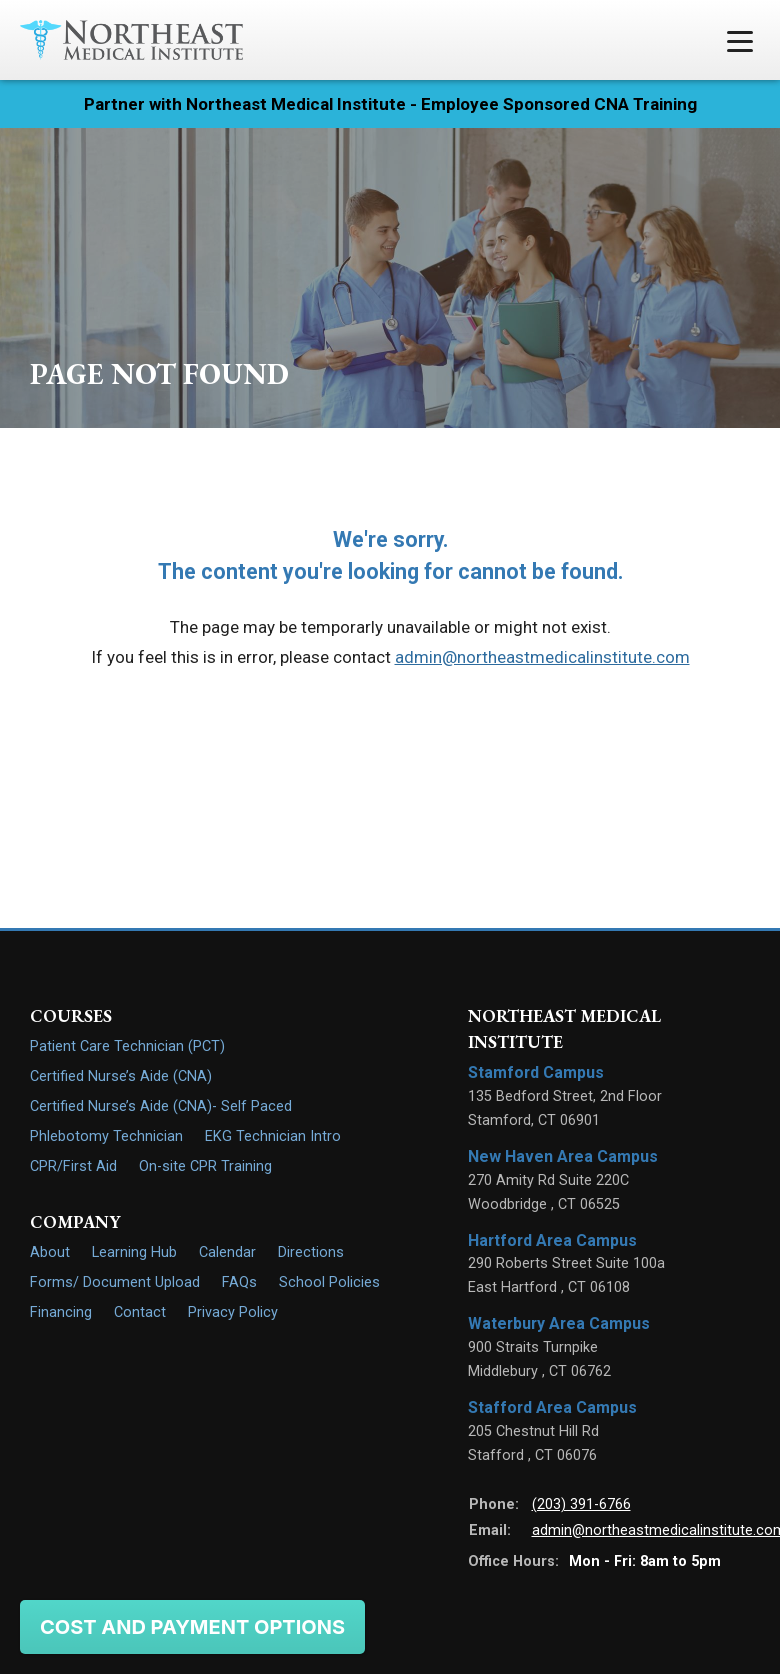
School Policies (329, 1282)
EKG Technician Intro (273, 1136)
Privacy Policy (233, 1312)
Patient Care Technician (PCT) (127, 1046)
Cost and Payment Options (192, 1627)
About (50, 1252)
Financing (61, 1312)
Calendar (227, 1252)
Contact (140, 1312)
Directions (311, 1252)
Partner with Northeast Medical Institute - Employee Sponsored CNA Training (390, 104)
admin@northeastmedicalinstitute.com (542, 657)
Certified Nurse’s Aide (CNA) (121, 1076)
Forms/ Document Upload (115, 1282)
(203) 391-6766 (581, 1504)
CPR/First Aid (73, 1166)
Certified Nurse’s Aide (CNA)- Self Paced (161, 1106)
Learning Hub (134, 1252)
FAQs (239, 1282)
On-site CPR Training (205, 1166)
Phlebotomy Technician (106, 1136)
